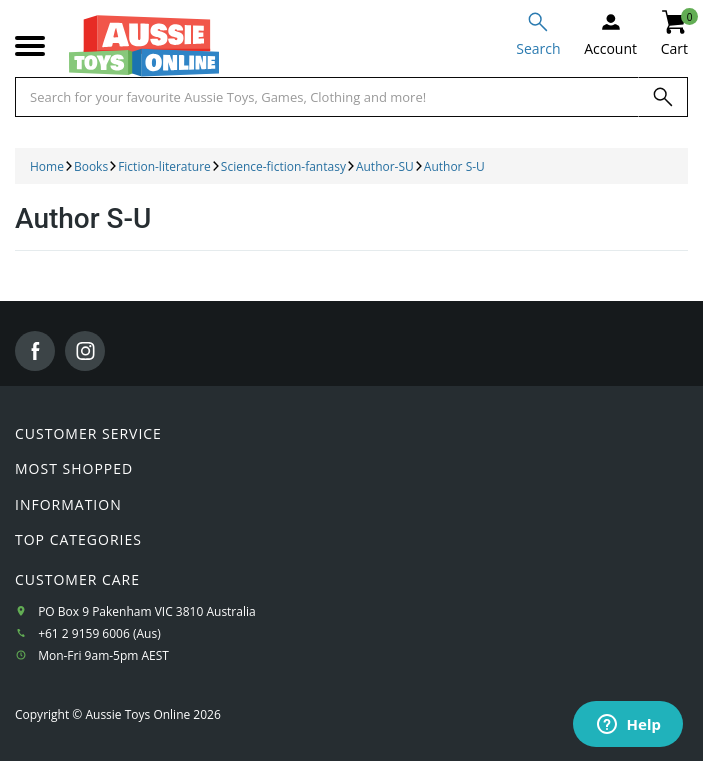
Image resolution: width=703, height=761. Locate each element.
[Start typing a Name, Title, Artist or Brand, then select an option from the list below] (327, 97)
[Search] (663, 97)
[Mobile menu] (30, 46)
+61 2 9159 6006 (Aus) (99, 633)
